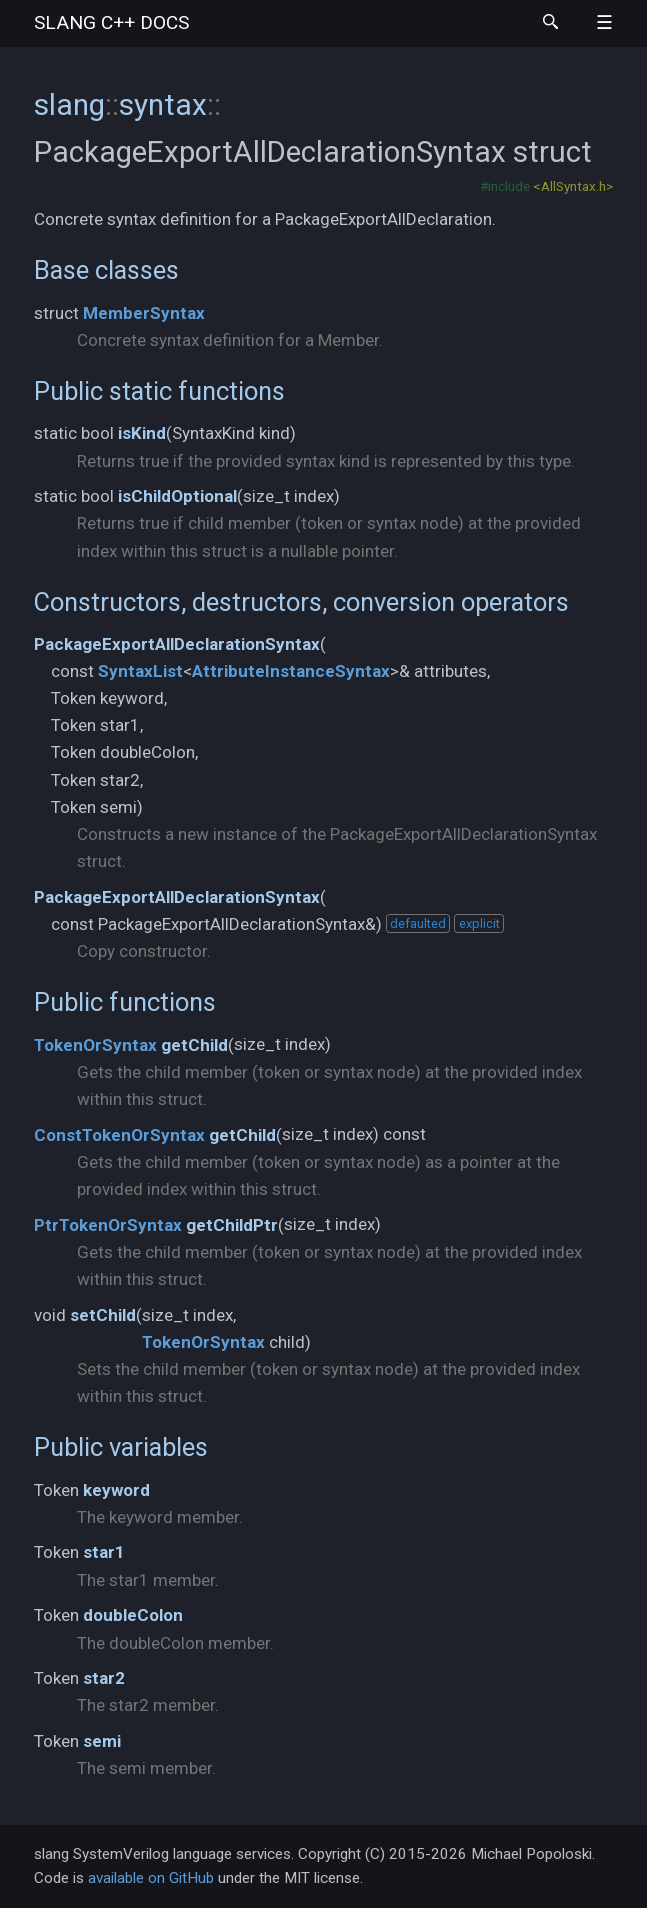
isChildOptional (177, 496)
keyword (116, 1490)
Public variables (121, 1447)
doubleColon (133, 1615)
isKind (142, 433)
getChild (194, 1045)
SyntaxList (140, 671)
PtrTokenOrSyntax (108, 1225)
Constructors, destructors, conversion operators (301, 602)
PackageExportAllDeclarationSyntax (177, 644)
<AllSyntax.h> (573, 186)
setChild (103, 1315)
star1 (104, 1552)
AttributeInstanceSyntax (291, 671)
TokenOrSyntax (95, 1045)
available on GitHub (151, 1878)
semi (102, 1741)
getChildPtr (232, 1225)
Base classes (106, 270)
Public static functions (159, 391)
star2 (104, 1678)
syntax (163, 104)
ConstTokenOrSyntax (119, 1135)
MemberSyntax (144, 313)
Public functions (125, 1002)
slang (111, 22)
